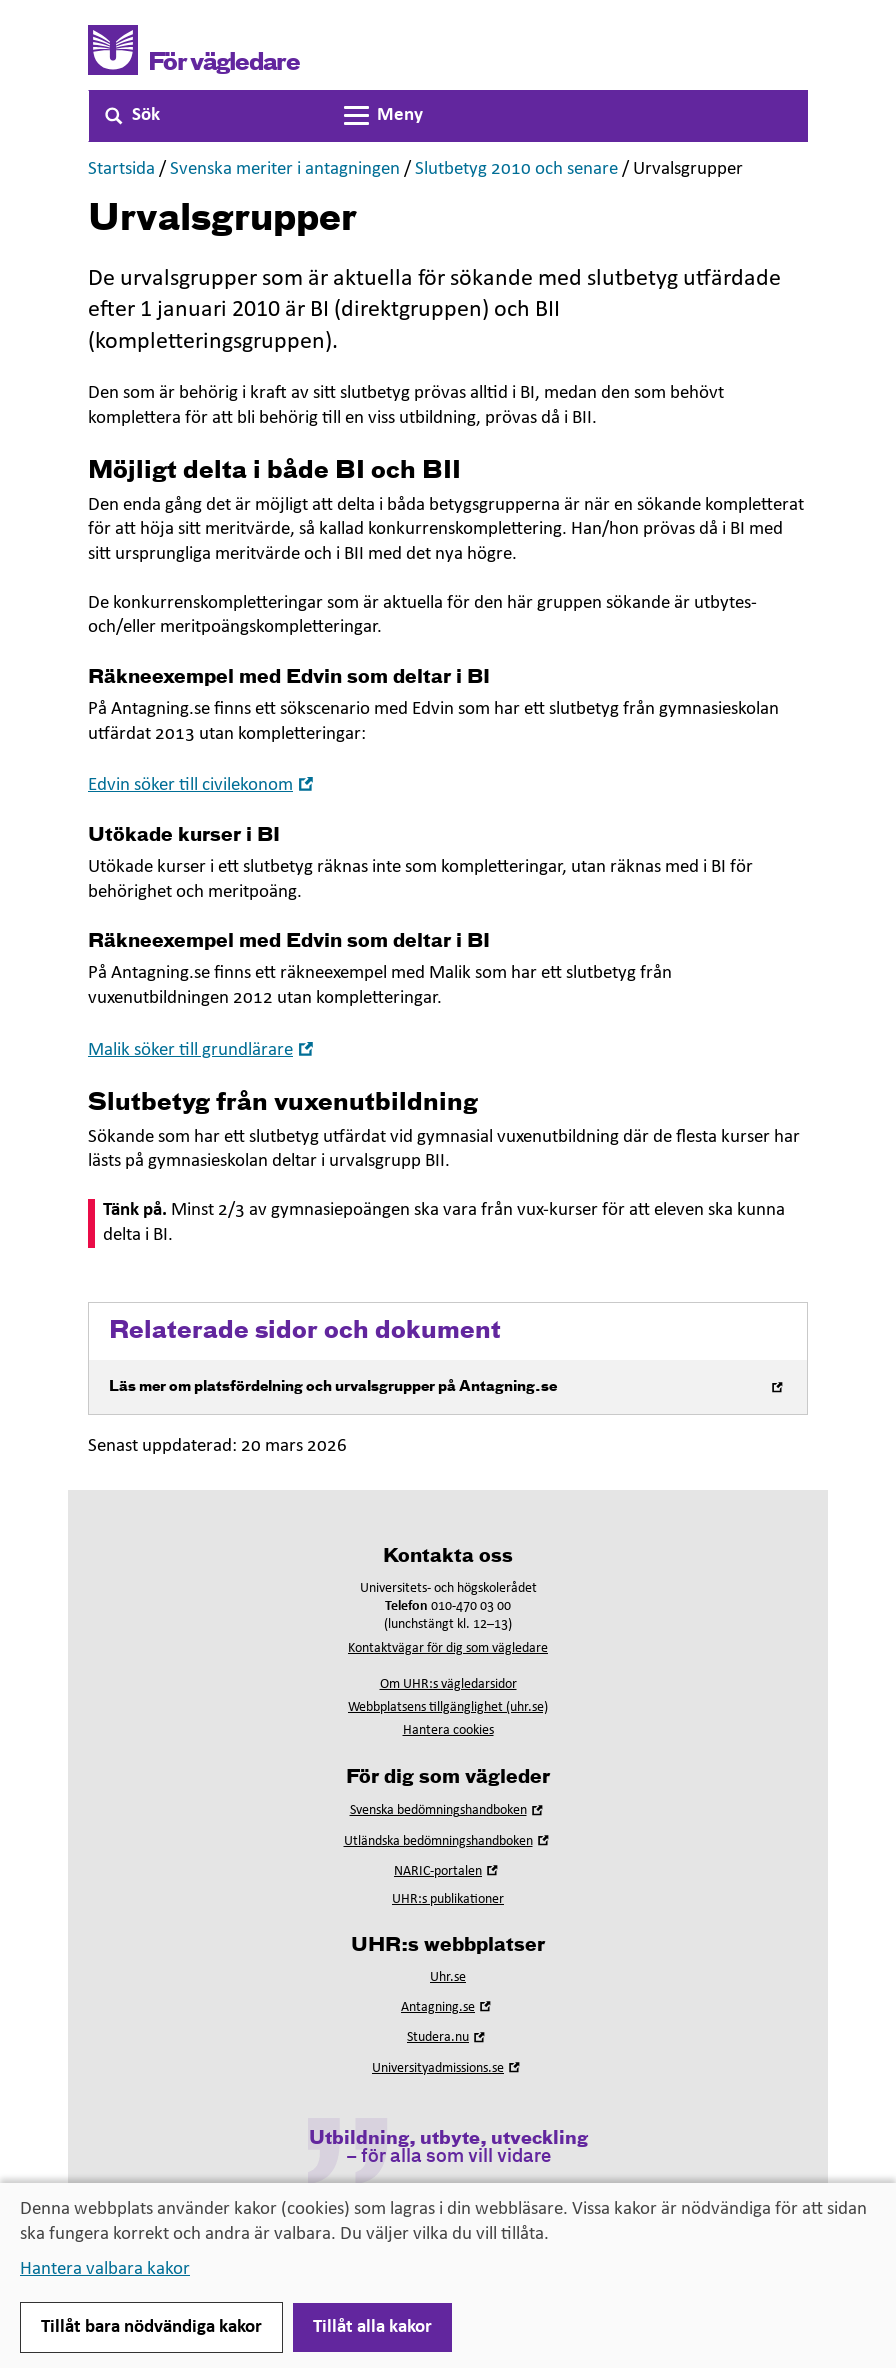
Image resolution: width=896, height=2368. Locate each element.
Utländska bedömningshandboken (448, 1841)
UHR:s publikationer (448, 1899)
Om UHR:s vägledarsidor (448, 1684)
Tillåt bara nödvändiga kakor (151, 2327)
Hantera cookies (448, 1730)
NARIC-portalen (448, 1871)
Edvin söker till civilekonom (203, 785)
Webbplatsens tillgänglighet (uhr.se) (448, 1707)
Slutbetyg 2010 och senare (516, 169)
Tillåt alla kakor (372, 2327)
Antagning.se (448, 2007)
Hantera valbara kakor (105, 2269)
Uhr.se (448, 1977)
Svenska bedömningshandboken (448, 1810)
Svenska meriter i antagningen (285, 169)
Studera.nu (448, 2037)
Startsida (121, 169)
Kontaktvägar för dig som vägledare (448, 1648)
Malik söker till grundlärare (203, 1050)
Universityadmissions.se (448, 2068)
